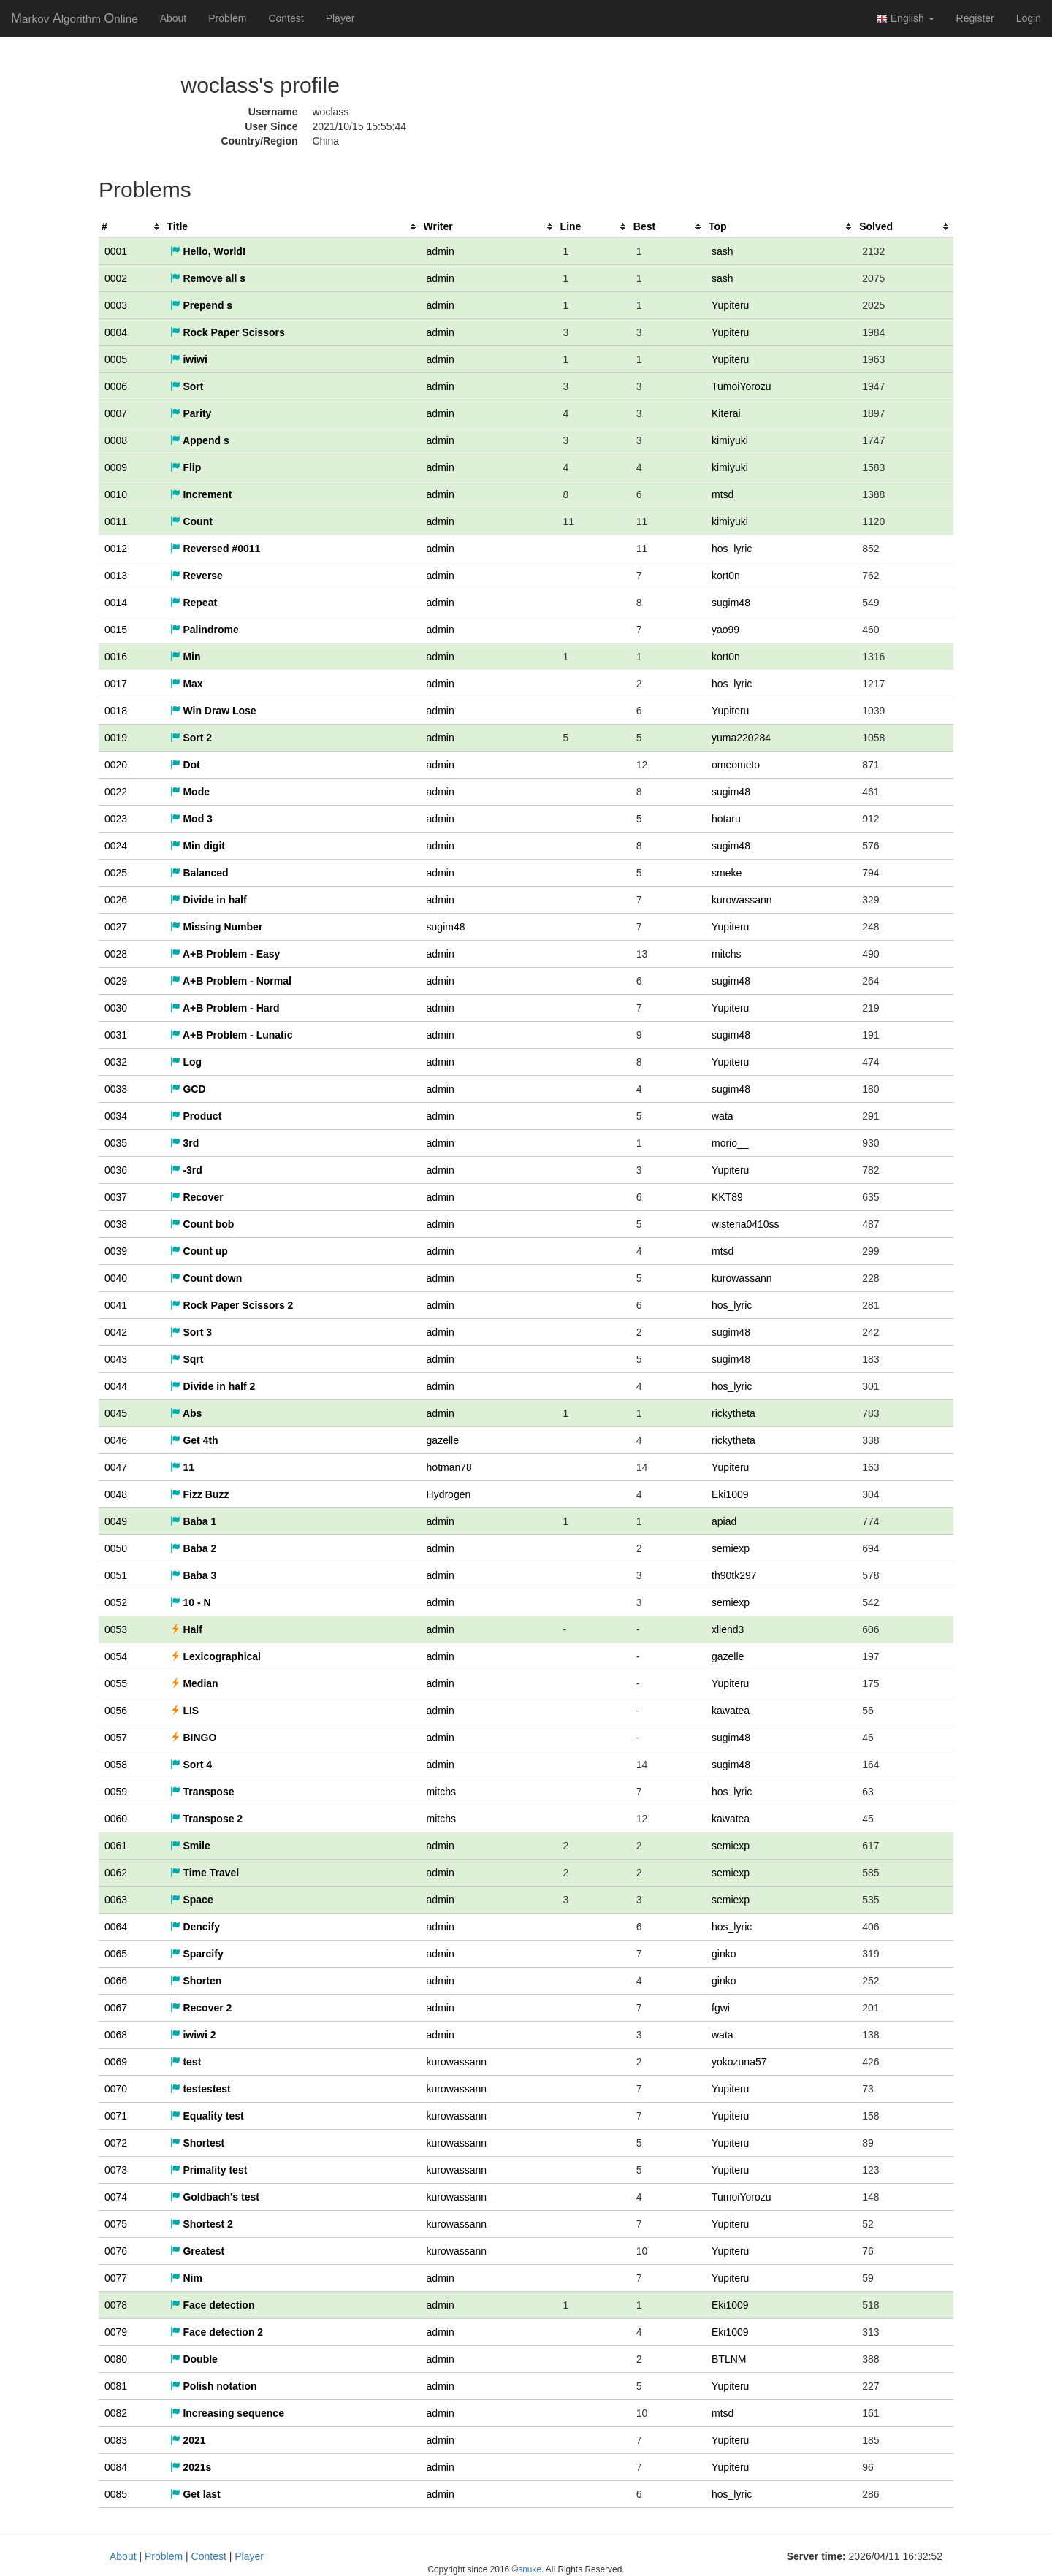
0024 (115, 846)
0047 (115, 1467)
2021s (191, 2467)
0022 (115, 792)
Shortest (197, 2143)
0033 (115, 1089)
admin (440, 251)
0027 (115, 927)
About (173, 18)
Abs (186, 1413)
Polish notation (213, 2386)
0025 (115, 873)
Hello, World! (208, 251)
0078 (115, 2305)
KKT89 (727, 1197)
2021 (188, 2440)
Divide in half (208, 900)
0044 (115, 1386)
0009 (115, 467)
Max (186, 683)
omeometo (736, 765)
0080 (115, 2359)
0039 (115, 1251)
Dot (185, 765)
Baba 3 (193, 1575)
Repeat (194, 602)
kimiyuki (730, 440)
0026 (115, 900)
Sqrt (187, 1359)
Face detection (212, 2305)
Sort (187, 386)
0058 (115, 1764)
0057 (115, 1737)
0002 (115, 278)
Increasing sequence (227, 2413)
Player (340, 18)
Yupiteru (730, 305)
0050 (115, 1548)
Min (185, 656)
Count (191, 521)
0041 (115, 1305)
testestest (200, 2089)
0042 (115, 1332)
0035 (115, 1143)
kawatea (731, 1710)
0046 (115, 1440)
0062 (115, 1873)
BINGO (193, 1737)
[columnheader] (131, 226)
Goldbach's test (214, 2197)
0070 (115, 2089)
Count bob (202, 1224)
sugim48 (731, 602)
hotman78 (449, 1467)
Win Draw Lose (213, 710)
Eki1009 (730, 1494)
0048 (115, 1494)
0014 (115, 602)
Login (1028, 18)
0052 (115, 1602)
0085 (115, 2494)
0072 (115, 2143)
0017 (115, 683)
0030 (115, 1008)
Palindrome (204, 629)
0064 (115, 1927)
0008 (115, 440)
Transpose (202, 1791)
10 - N (190, 1602)
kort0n (726, 575)
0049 (115, 1521)
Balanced (199, 873)
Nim (186, 2278)
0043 (115, 1359)
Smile (190, 1845)
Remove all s (208, 278)
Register (975, 18)
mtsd (722, 494)
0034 (115, 1116)
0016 (115, 656)
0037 (115, 1197)
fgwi (721, 2008)
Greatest (197, 2251)
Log (186, 1062)
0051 (115, 1575)
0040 (115, 1278)
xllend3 (728, 1629)
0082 (115, 2413)
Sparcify (197, 1954)
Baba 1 (193, 1521)
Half (186, 1629)
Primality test (209, 2170)
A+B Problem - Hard (225, 1008)
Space (191, 1900)
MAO (74, 18)
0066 (115, 1981)
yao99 (725, 629)
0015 (115, 629)
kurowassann (742, 900)
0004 (115, 332)
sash (722, 251)
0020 (115, 765)
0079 (115, 2332)
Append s (199, 440)
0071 (115, 2116)
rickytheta (733, 1413)
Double (194, 2359)
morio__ (730, 1143)
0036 (115, 1170)
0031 (115, 1035)
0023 (115, 819)
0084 (115, 2467)
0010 (115, 494)
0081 (115, 2386)
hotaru (726, 819)
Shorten (196, 1981)
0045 (115, 1413)
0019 (115, 738)
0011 (115, 521)
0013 (115, 575)
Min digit (197, 846)
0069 (115, 2062)
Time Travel (205, 1873)
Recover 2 (201, 2008)
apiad (724, 1521)
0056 (115, 1710)
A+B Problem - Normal (230, 981)
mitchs (726, 954)
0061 (115, 1845)
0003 (115, 305)
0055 (115, 1683)
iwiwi (188, 359)
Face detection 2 (217, 2332)
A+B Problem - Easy (225, 954)
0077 (115, 2278)
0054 (115, 1656)
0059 (115, 1791)
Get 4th (194, 1440)
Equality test (207, 2116)
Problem (227, 18)
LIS (184, 1710)
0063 (115, 1900)
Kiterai (726, 413)
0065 (115, 1954)
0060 (115, 1818)
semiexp (731, 1548)
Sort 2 (191, 738)
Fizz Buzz (199, 1494)
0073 (115, 2170)
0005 (115, 359)
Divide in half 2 (213, 1386)
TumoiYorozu (741, 386)
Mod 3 (191, 819)
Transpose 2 (206, 1818)
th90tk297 (734, 1575)
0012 (115, 548)
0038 (115, 1224)
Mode (190, 792)
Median (194, 1683)
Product (196, 1116)
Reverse (196, 575)
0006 (115, 386)
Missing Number (216, 927)
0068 (115, 2035)
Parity (191, 413)
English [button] (905, 18)
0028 (115, 954)
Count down (206, 1278)
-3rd (186, 1170)
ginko (724, 1954)
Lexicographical (215, 1656)
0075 (115, 2224)
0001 (115, 251)
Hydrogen (449, 1494)
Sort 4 (191, 1764)
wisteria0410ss (746, 1224)
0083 (115, 2440)
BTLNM (729, 2359)
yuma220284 (741, 738)
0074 (115, 2197)
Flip (186, 467)
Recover (197, 1197)
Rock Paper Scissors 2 (232, 1305)
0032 (115, 1062)
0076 (115, 2251)
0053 (115, 1629)
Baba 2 (193, 1548)
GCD (188, 1089)
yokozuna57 (739, 2062)
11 (182, 1467)
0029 (115, 981)
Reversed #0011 (215, 548)
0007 (115, 413)
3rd (184, 1143)
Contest (285, 18)
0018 (115, 710)
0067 (115, 2008)
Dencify (195, 1927)
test (186, 2062)
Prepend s (201, 305)
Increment (201, 494)
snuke (529, 2569)
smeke (727, 873)
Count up (199, 1251)
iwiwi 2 (193, 2035)
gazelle (443, 1440)
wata (722, 1116)
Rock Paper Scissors (227, 332)
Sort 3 (191, 1332)
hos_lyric (732, 548)
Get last (195, 2494)
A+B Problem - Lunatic (231, 1035)
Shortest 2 (201, 2224)
